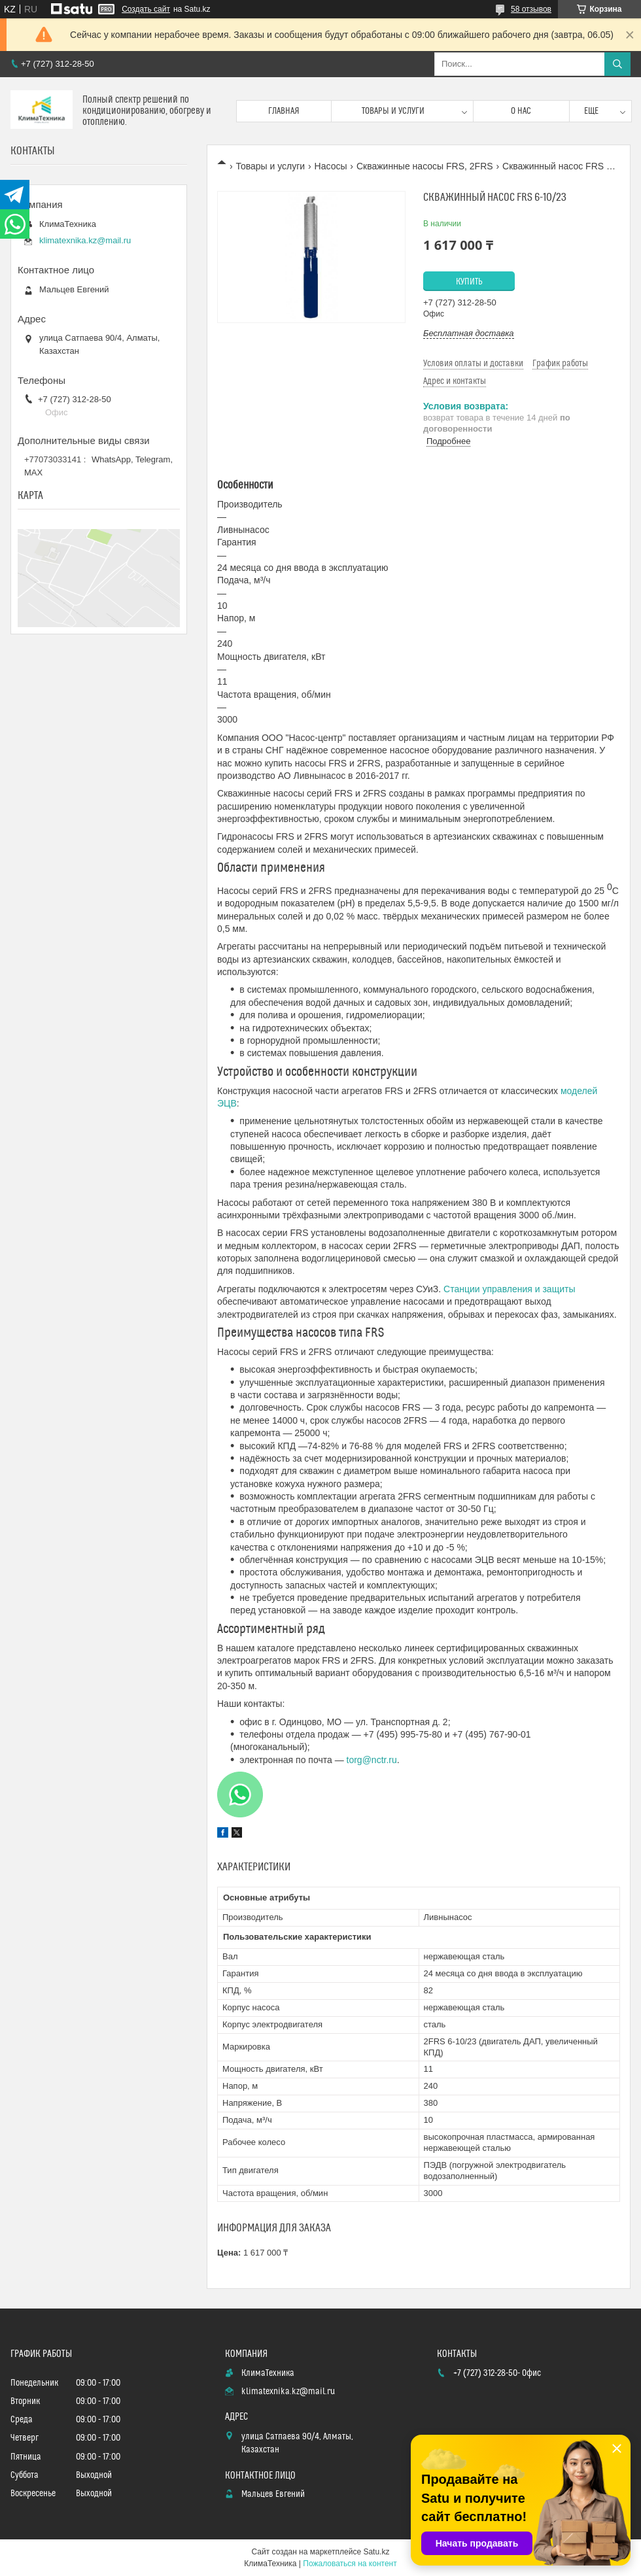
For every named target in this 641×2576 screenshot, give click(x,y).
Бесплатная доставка (468, 333)
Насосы (331, 166)
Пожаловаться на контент (349, 2563)
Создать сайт (146, 9)
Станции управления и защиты (509, 1289)
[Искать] (617, 64)
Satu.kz (376, 2551)
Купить (469, 282)
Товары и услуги (393, 111)
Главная (284, 111)
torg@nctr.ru (372, 1760)
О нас (521, 111)
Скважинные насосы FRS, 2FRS (424, 166)
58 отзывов (531, 9)
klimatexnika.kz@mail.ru (85, 240)
